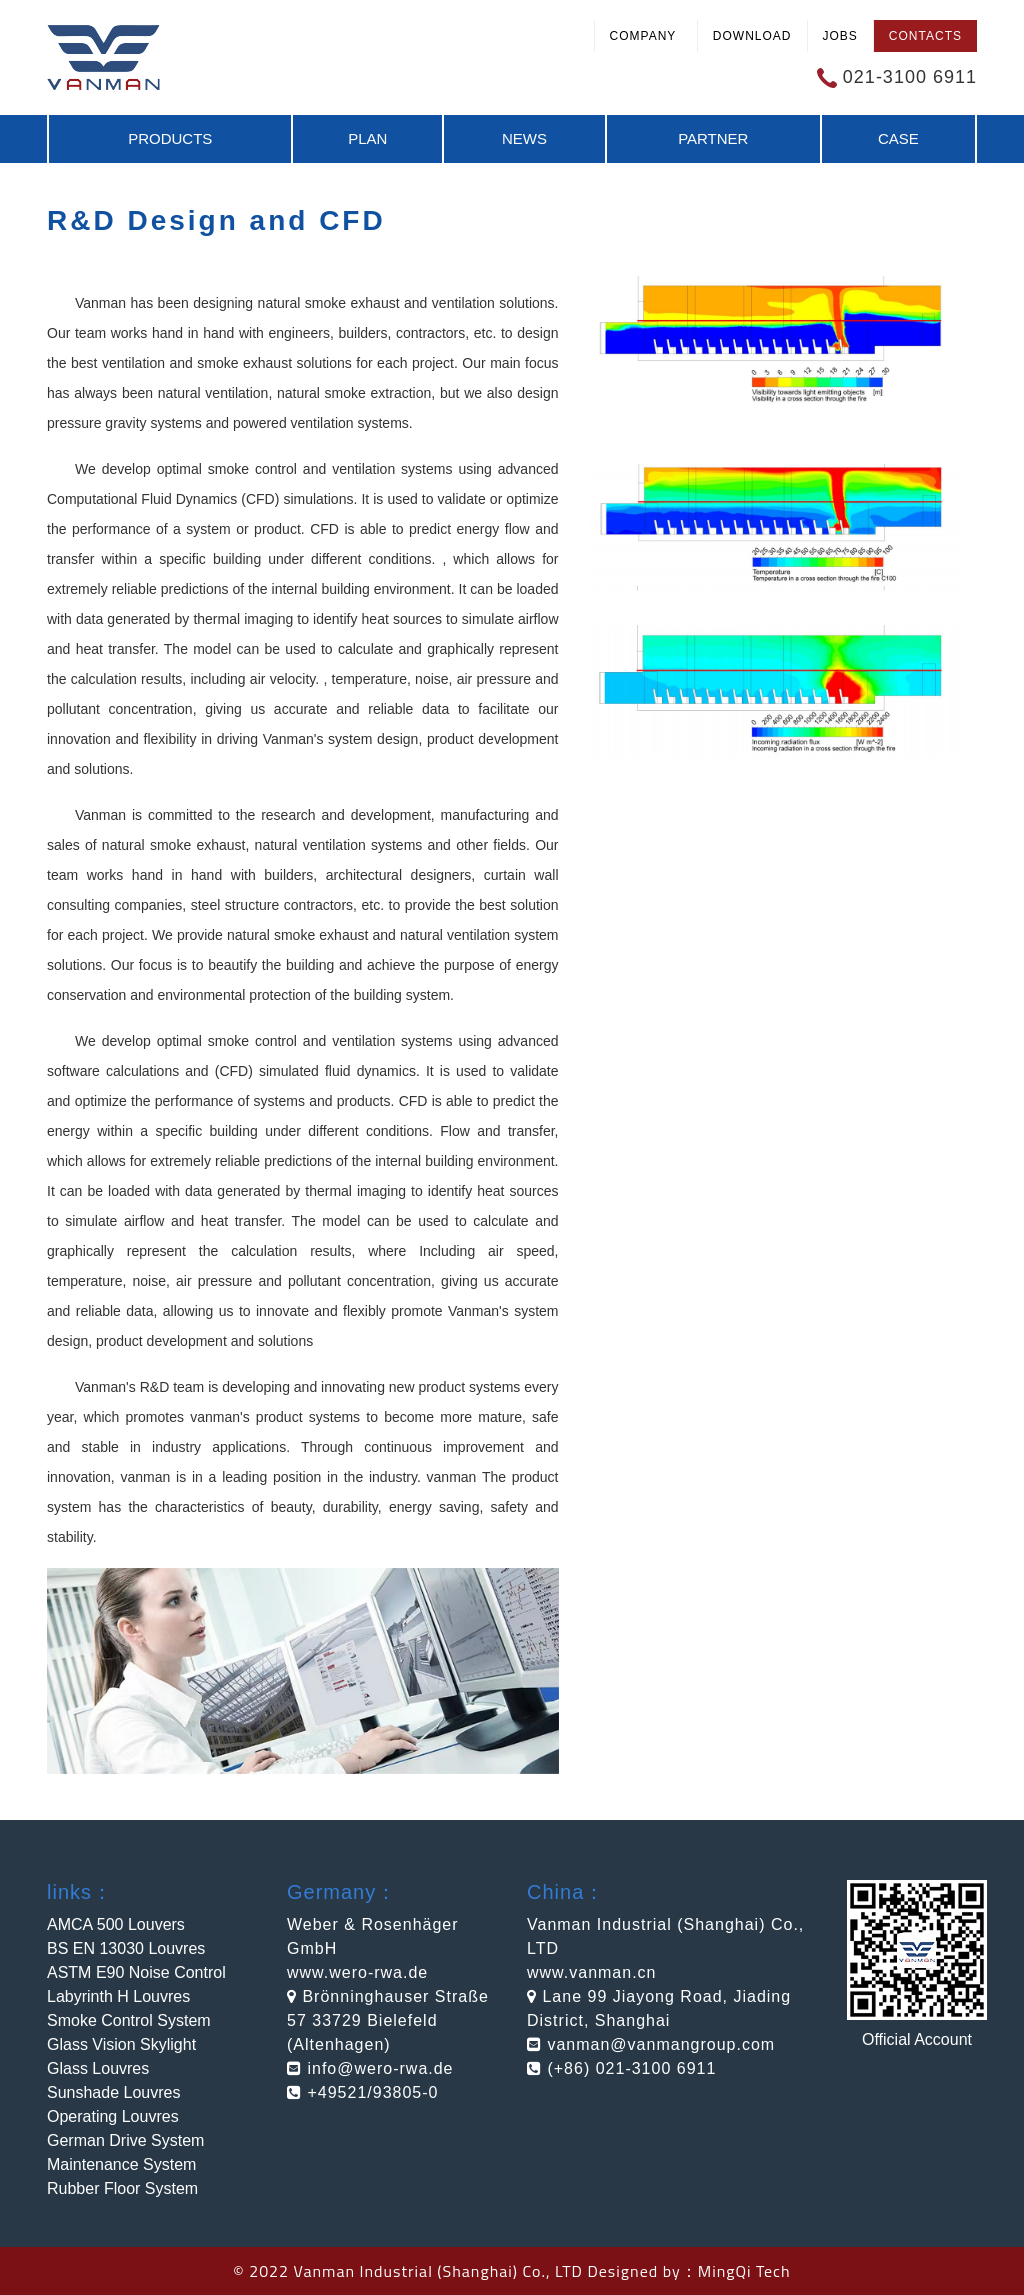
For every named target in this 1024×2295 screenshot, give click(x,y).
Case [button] (898, 138)
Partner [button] (713, 138)
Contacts (925, 36)
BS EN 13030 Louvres (126, 1948)
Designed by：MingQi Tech (688, 2271)
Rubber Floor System (122, 2188)
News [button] (524, 138)
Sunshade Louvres (113, 2092)
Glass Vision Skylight (121, 2044)
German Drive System (125, 2140)
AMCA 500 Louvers (116, 1924)
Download (752, 36)
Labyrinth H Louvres (118, 1996)
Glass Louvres (98, 2068)
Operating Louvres (113, 2116)
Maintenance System (121, 2164)
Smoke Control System (129, 2020)
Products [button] (170, 138)
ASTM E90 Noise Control (136, 1972)
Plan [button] (367, 138)
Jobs (840, 36)
